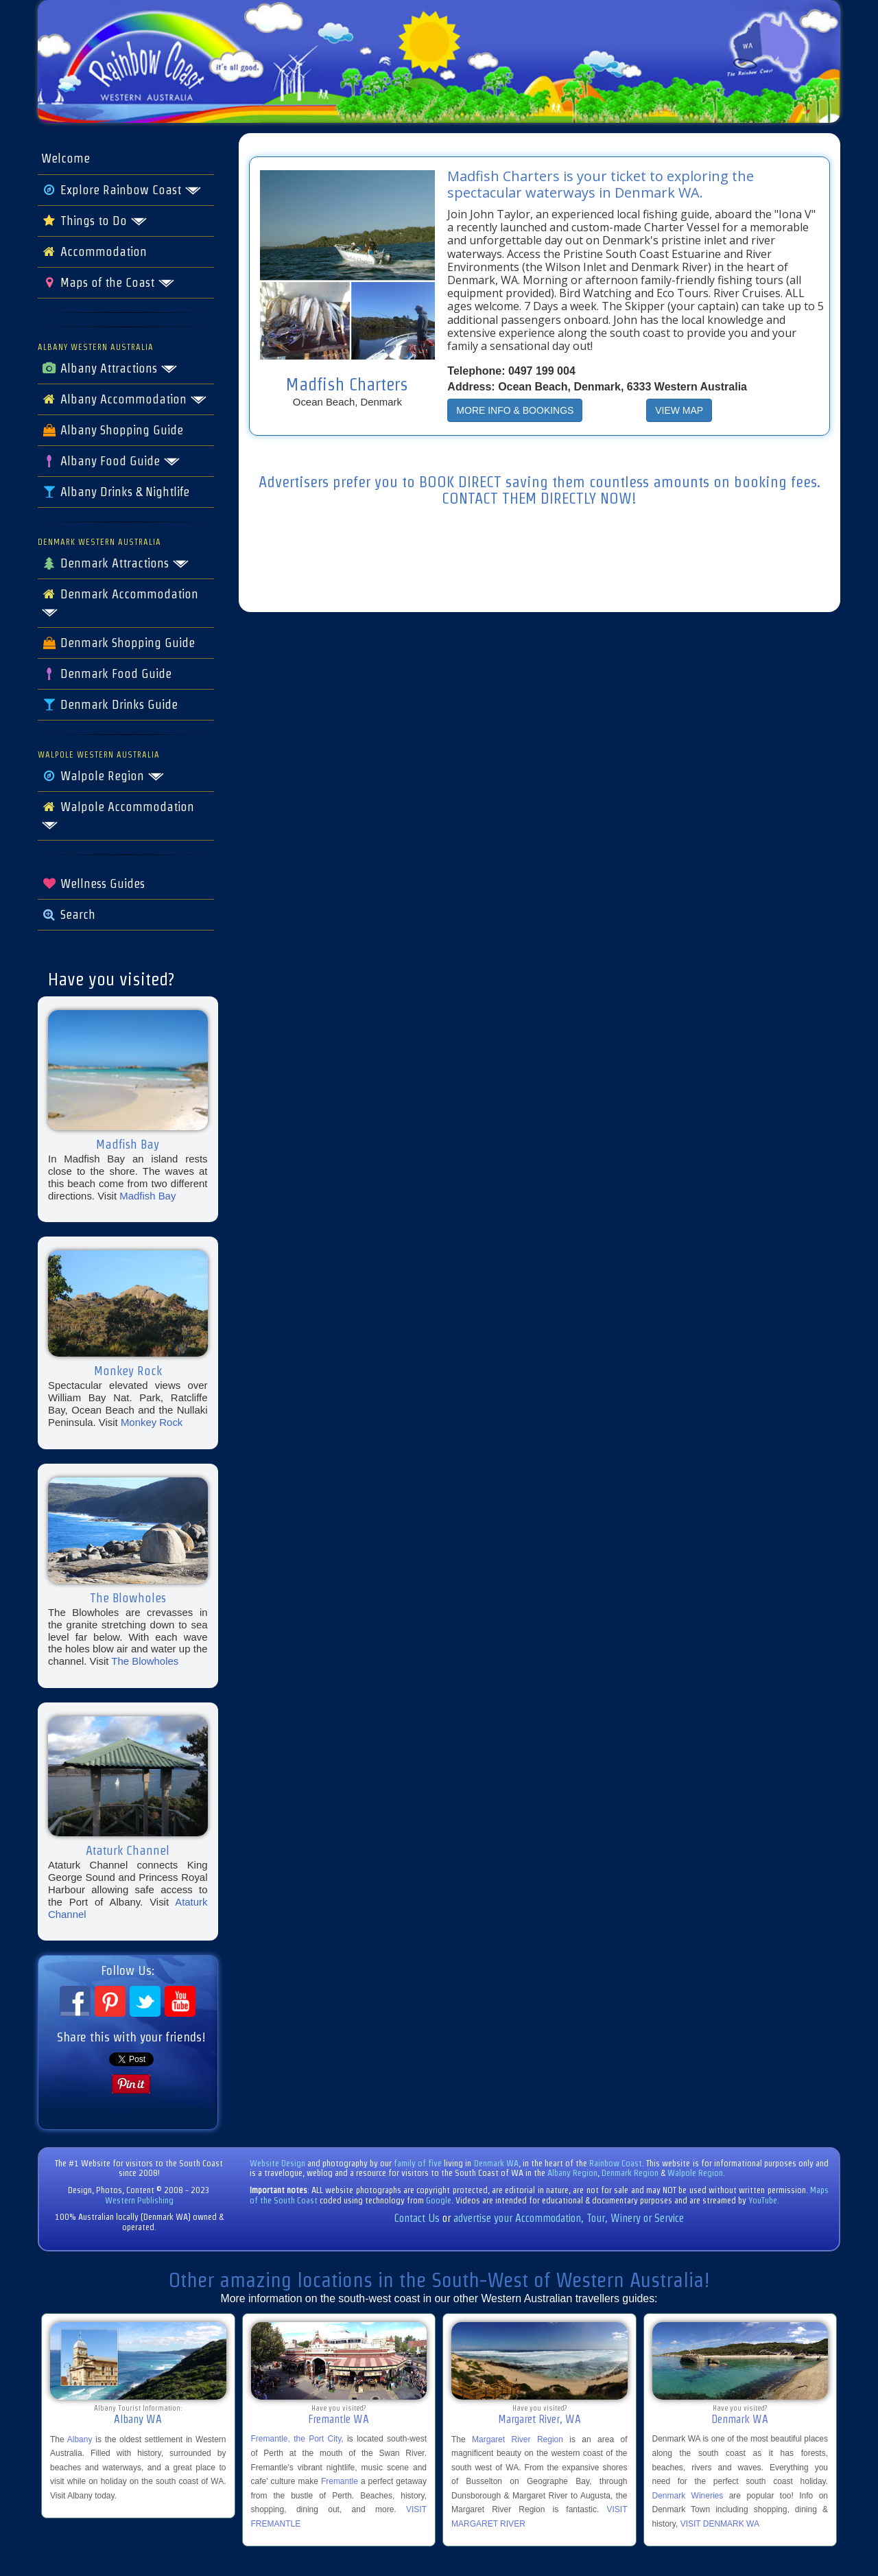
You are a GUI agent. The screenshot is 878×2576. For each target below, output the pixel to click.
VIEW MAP (679, 410)
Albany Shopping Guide (112, 430)
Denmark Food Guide (106, 674)
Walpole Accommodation (117, 815)
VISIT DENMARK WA (719, 2524)
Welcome (65, 158)
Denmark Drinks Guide (109, 705)
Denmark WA (496, 2163)
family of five (419, 2163)
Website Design (277, 2163)
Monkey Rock (151, 1422)
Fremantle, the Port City (296, 2439)
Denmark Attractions (115, 563)
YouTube (762, 2200)
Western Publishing (139, 2200)
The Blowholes (144, 1661)
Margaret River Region (517, 2439)
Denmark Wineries (688, 2496)
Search (68, 915)
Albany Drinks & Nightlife (115, 492)
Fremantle (339, 2481)
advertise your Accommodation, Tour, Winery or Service (568, 2218)
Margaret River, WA (539, 2419)
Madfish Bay (147, 1196)
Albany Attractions (109, 368)
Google (438, 2200)
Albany (80, 2439)
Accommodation (94, 252)
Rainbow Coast (615, 2163)
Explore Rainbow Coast (121, 190)
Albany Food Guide (110, 461)
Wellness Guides (93, 884)
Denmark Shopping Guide (118, 643)
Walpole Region (103, 776)
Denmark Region (630, 2173)
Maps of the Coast (108, 283)
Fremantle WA (338, 2419)
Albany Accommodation (124, 399)
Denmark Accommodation (119, 602)
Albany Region (572, 2173)
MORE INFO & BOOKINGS (514, 410)
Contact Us (417, 2218)
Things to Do (94, 221)
